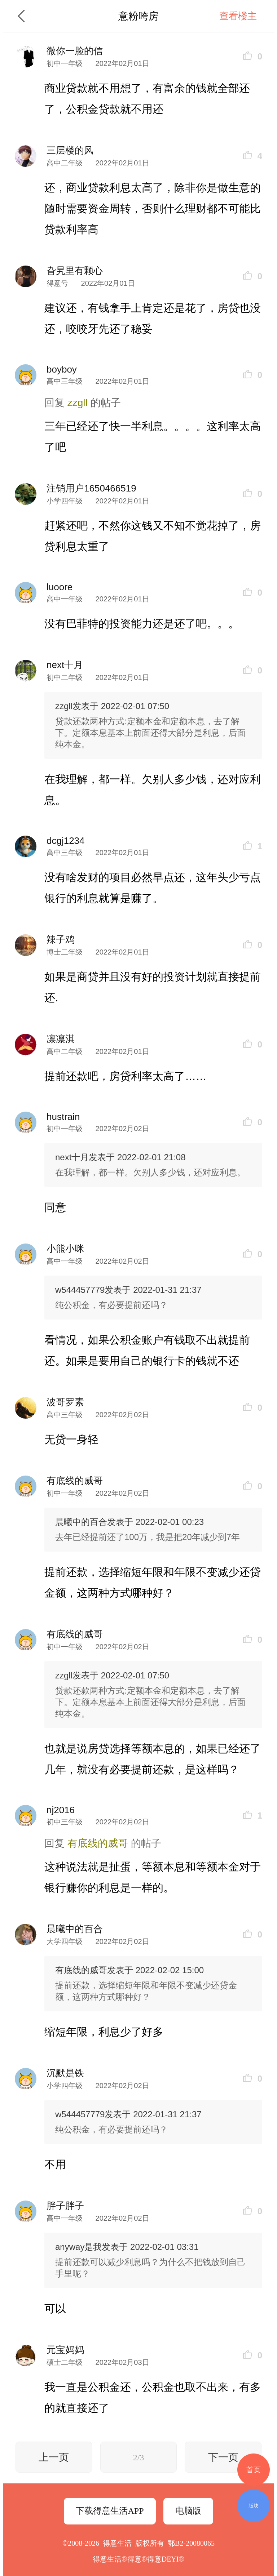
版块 (254, 2506)
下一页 (223, 2457)
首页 (253, 2470)
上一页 (54, 2457)
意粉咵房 (138, 16)
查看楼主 (238, 16)
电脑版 (188, 2510)
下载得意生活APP (110, 2510)
